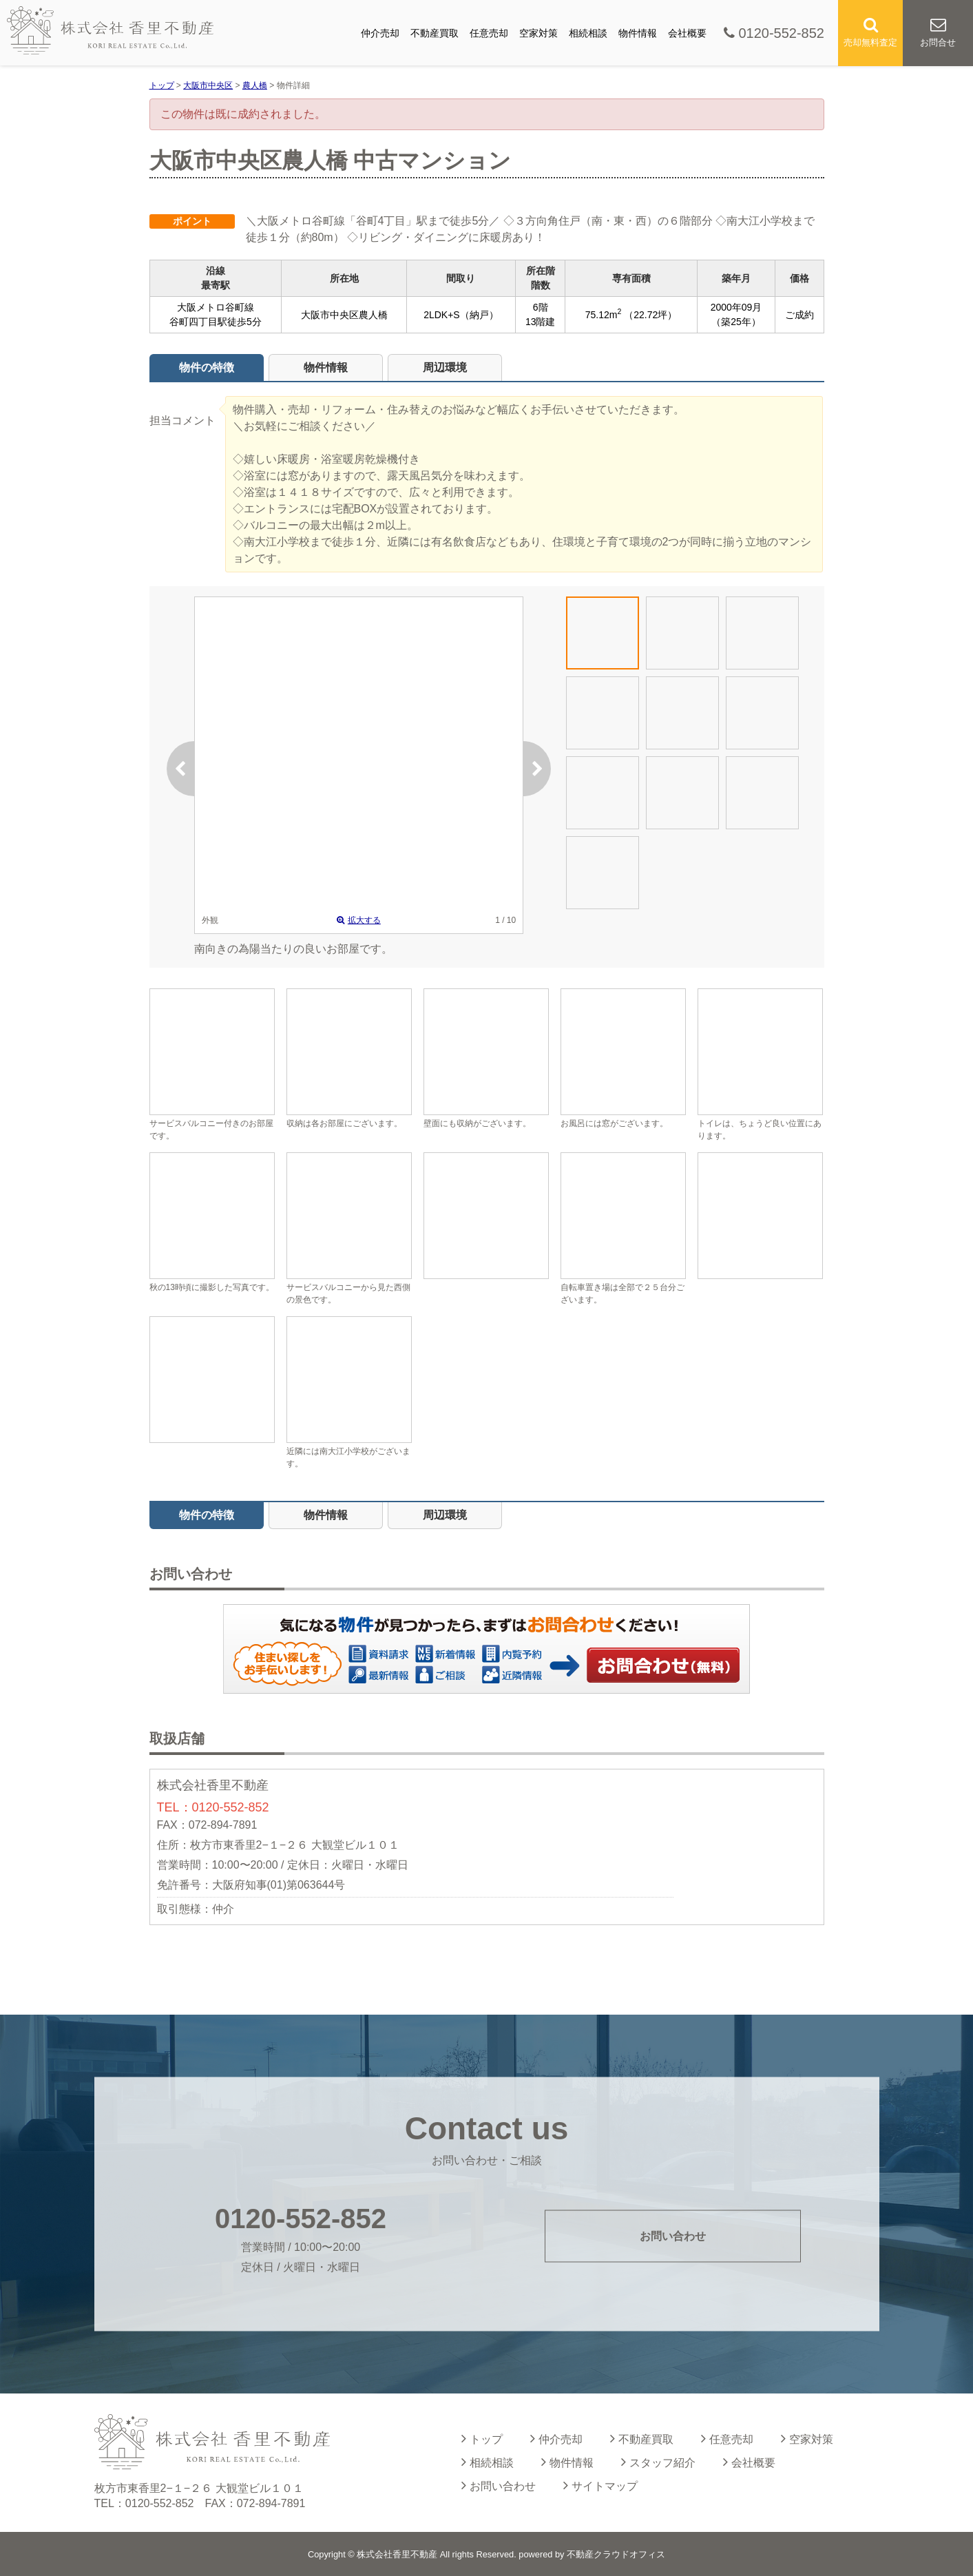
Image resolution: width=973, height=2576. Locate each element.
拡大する (359, 920)
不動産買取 (434, 33)
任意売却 (489, 33)
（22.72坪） (650, 314)
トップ (482, 2438)
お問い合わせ (664, 1665)
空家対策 (538, 33)
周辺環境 (445, 367)
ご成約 (799, 314)
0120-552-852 (774, 33)
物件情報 (637, 33)
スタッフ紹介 (658, 2462)
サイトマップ (600, 2485)
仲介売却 (380, 33)
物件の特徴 (206, 367)
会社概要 (687, 33)
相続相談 (588, 33)
